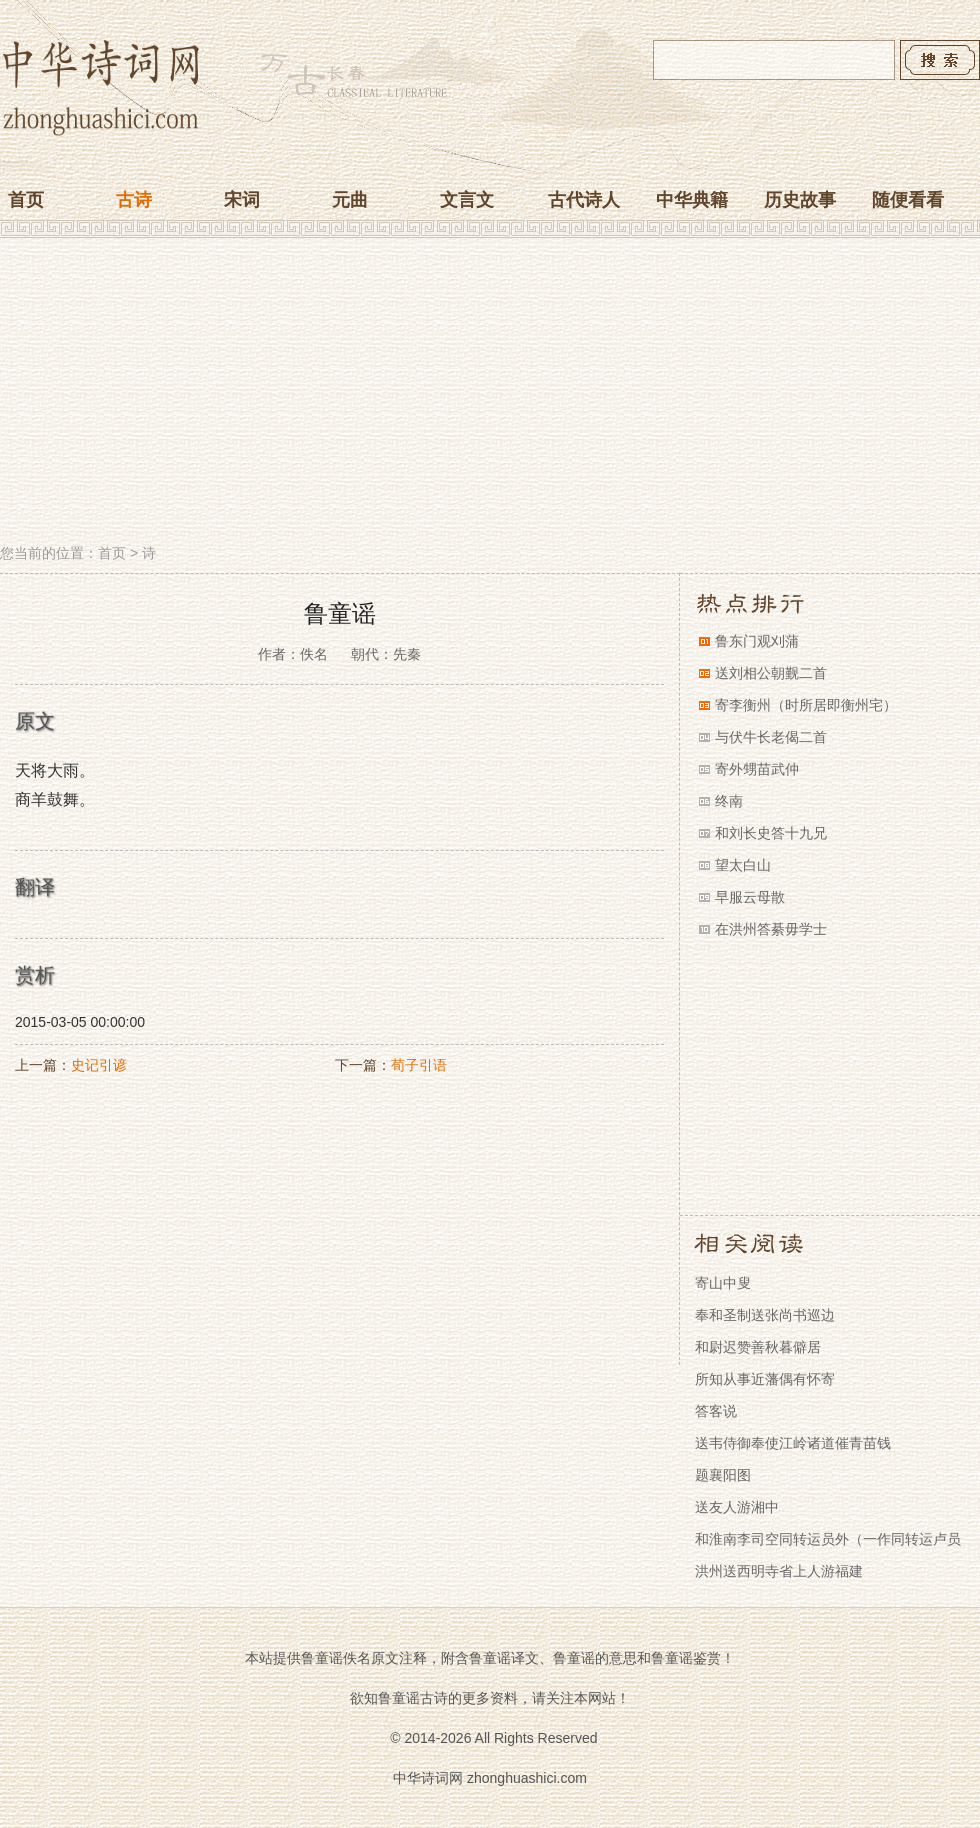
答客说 (716, 1411)
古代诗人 (584, 200)
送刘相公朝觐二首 (771, 673)
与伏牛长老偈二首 (771, 737)
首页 (26, 200)
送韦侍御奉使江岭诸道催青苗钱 (793, 1443)
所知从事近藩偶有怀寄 (765, 1379)
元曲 (350, 200)
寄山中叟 (723, 1283)
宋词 (242, 200)
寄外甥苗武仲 (757, 769)
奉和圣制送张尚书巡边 (765, 1315)
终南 (729, 801)
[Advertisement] (490, 393)
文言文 (467, 200)
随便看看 (908, 200)
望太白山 (743, 865)
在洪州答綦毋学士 (771, 929)
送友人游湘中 (737, 1507)
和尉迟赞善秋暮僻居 (758, 1347)
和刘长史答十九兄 (771, 833)
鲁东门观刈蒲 (757, 641)
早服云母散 (750, 897)
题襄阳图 (723, 1475)
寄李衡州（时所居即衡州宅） (806, 705)
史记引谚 (99, 1065)
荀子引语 (419, 1065)
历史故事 (800, 200)
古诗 (134, 200)
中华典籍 (692, 200)
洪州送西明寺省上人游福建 (779, 1571)
